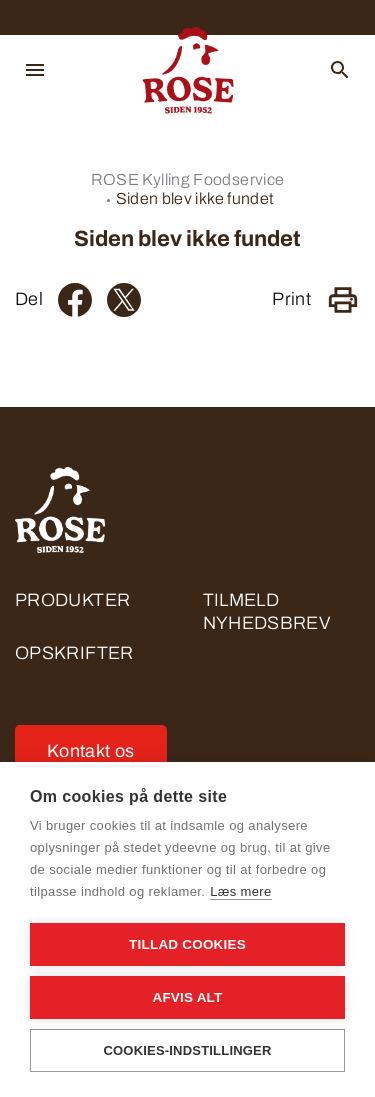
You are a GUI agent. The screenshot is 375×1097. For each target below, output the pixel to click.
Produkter (72, 600)
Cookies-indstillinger (187, 1050)
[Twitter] (124, 300)
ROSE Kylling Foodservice (188, 179)
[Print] (343, 300)
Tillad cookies (187, 944)
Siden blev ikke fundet (195, 198)
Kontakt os (91, 751)
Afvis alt (187, 997)
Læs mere (240, 891)
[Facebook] (75, 300)
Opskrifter (74, 653)
